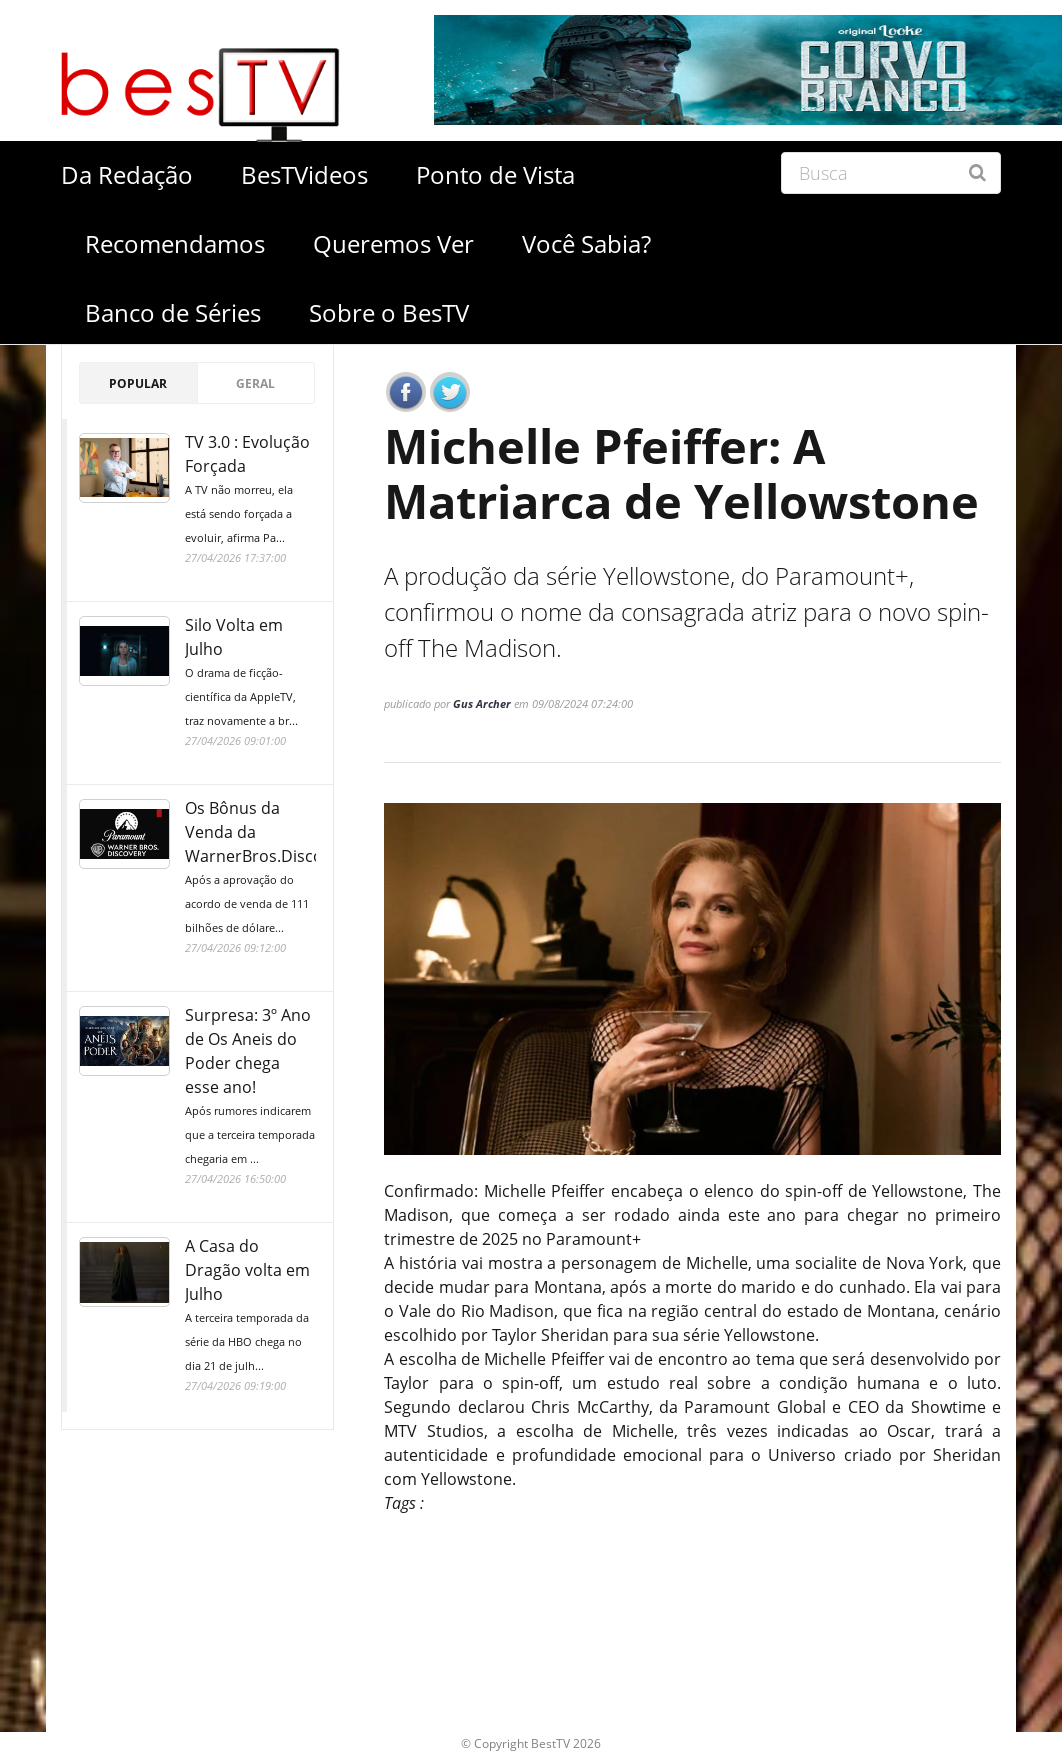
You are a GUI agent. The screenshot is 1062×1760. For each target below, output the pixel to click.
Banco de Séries (173, 312)
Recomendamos (175, 243)
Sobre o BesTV (389, 312)
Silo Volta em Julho (250, 673)
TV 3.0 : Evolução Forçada (250, 490)
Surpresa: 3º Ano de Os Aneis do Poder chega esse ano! (250, 1087)
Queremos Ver (393, 243)
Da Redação (127, 174)
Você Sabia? (586, 243)
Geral (255, 383)
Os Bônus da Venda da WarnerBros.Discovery (270, 868)
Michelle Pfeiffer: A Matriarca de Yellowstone (690, 476)
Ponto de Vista (495, 174)
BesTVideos (304, 174)
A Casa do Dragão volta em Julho (250, 1306)
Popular (138, 383)
